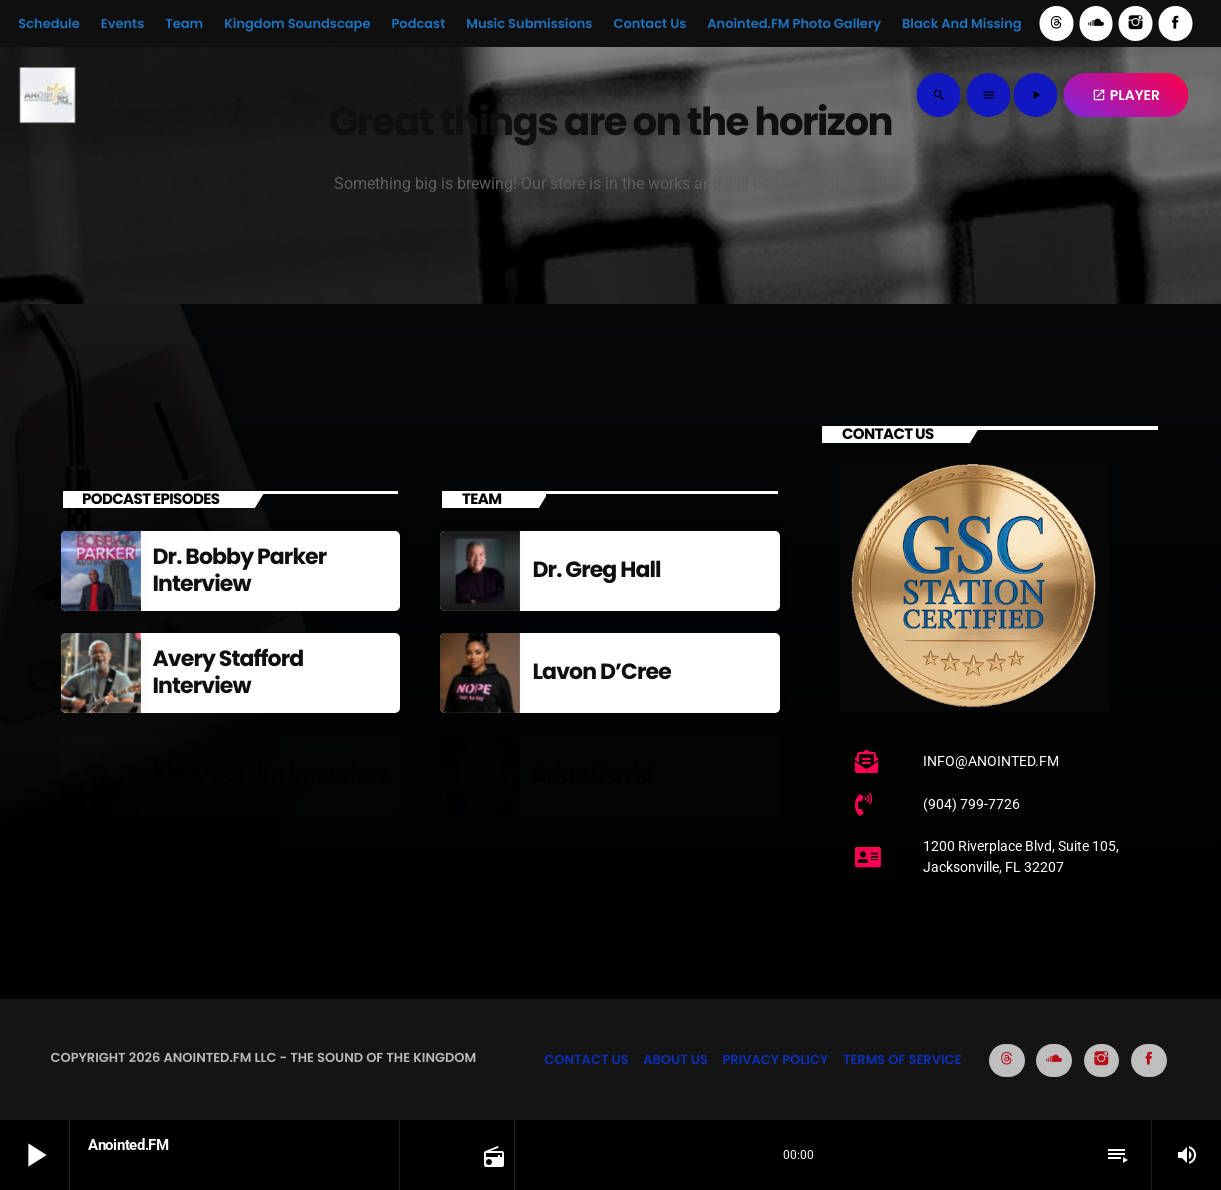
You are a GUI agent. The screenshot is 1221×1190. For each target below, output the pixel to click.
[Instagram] (1136, 23)
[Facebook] (1175, 23)
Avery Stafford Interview (228, 671)
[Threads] (1057, 23)
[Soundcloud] (1096, 23)
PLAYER (1126, 95)
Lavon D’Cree (601, 671)
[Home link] (47, 95)
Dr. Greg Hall (596, 569)
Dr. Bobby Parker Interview (240, 569)
